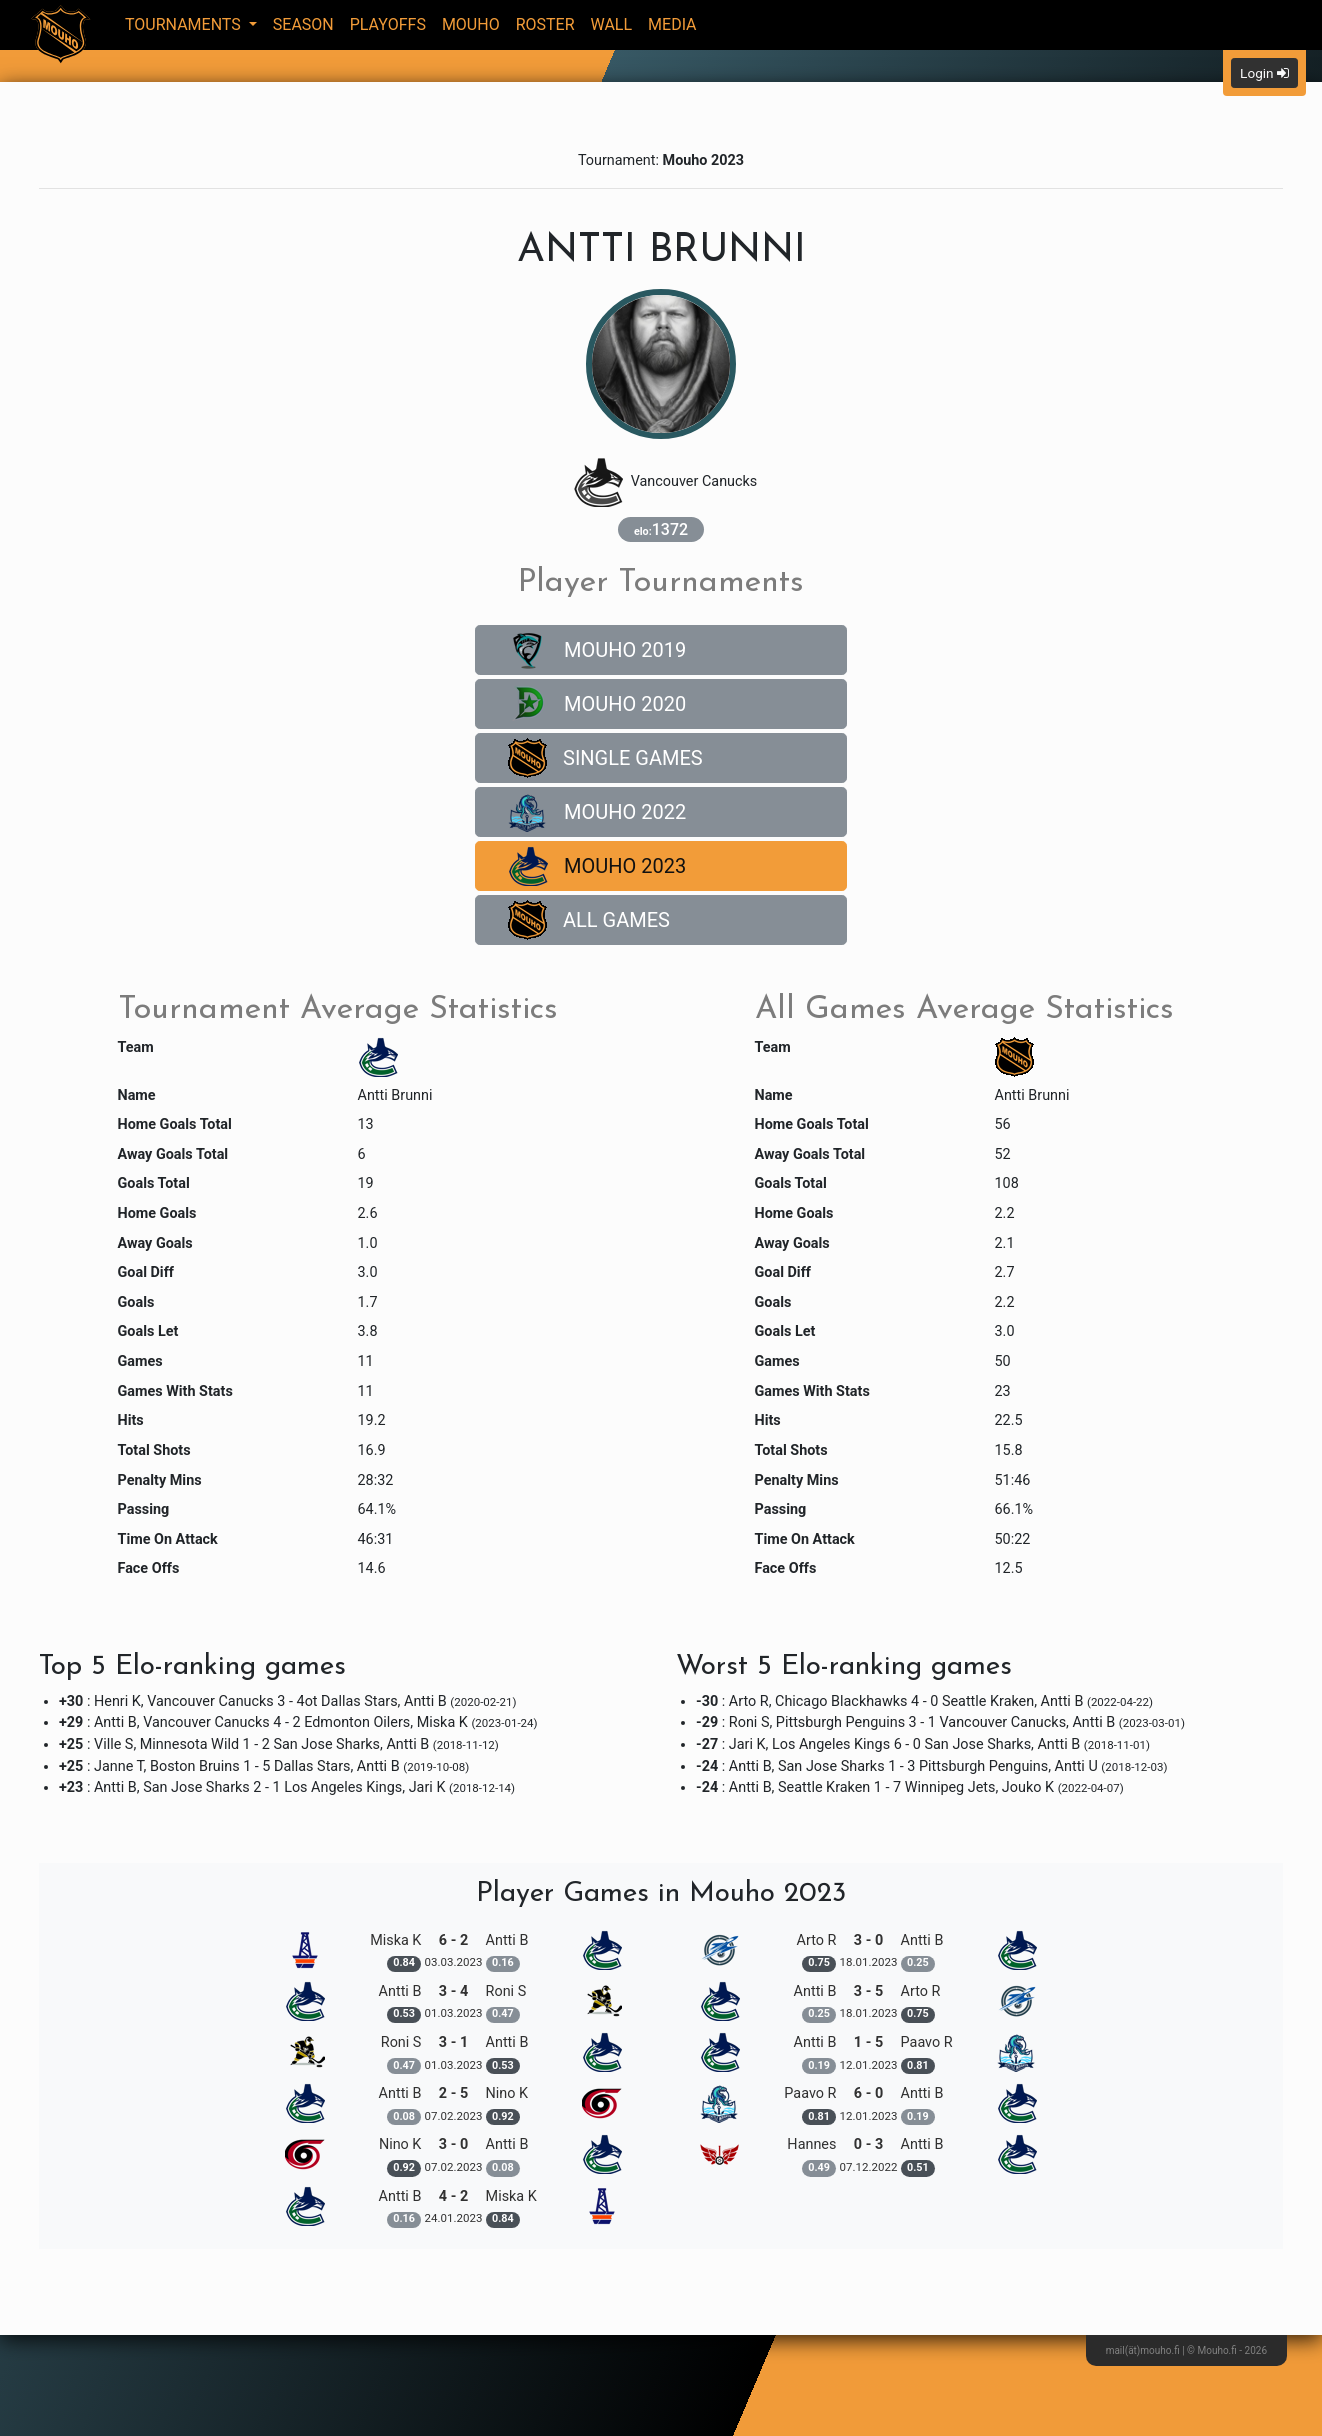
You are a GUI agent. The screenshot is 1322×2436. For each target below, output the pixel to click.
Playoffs (388, 24)
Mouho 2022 (597, 812)
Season (303, 24)
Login (1264, 73)
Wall (612, 24)
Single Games (605, 758)
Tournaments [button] (185, 24)
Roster (545, 24)
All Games (589, 920)
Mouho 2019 (597, 650)
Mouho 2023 (597, 866)
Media (672, 24)
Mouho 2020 (597, 704)
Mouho (471, 24)
